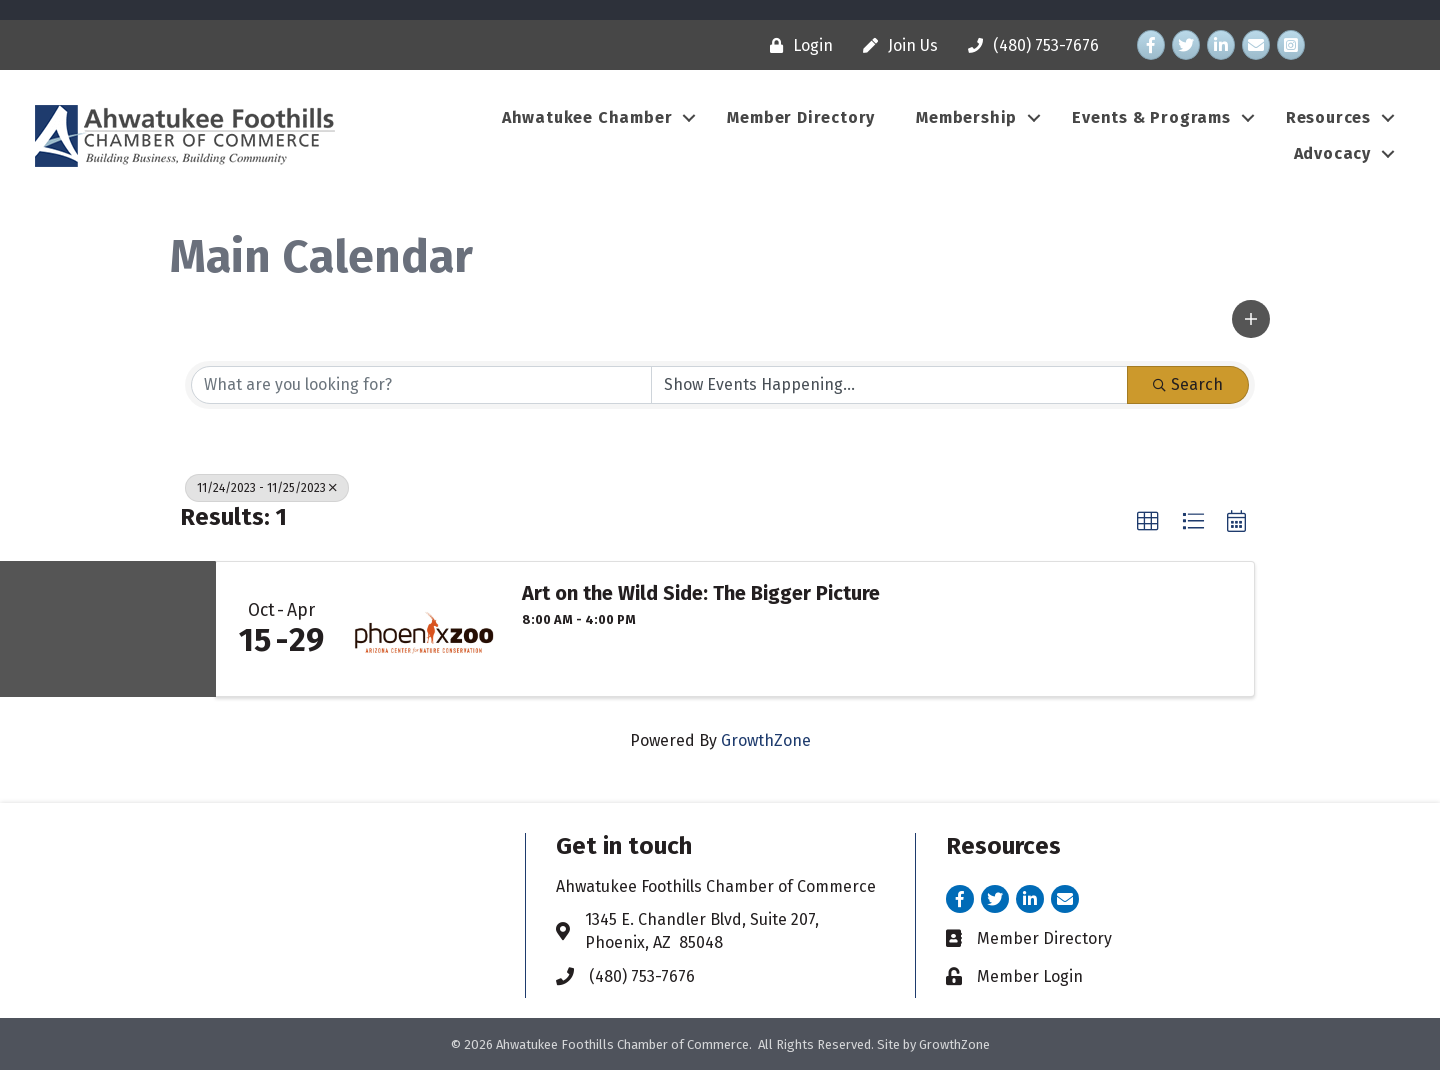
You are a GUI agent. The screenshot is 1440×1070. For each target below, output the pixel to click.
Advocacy (1332, 153)
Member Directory (801, 117)
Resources (1328, 117)
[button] (1251, 319)
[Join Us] (895, 45)
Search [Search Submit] (1188, 384)
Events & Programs (1151, 117)
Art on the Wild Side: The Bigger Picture (701, 593)
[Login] (796, 45)
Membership (966, 117)
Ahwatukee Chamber (587, 117)
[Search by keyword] (421, 385)
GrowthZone (766, 740)
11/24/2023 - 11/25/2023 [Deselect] (267, 488)
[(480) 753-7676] (1028, 45)
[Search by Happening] (889, 385)
